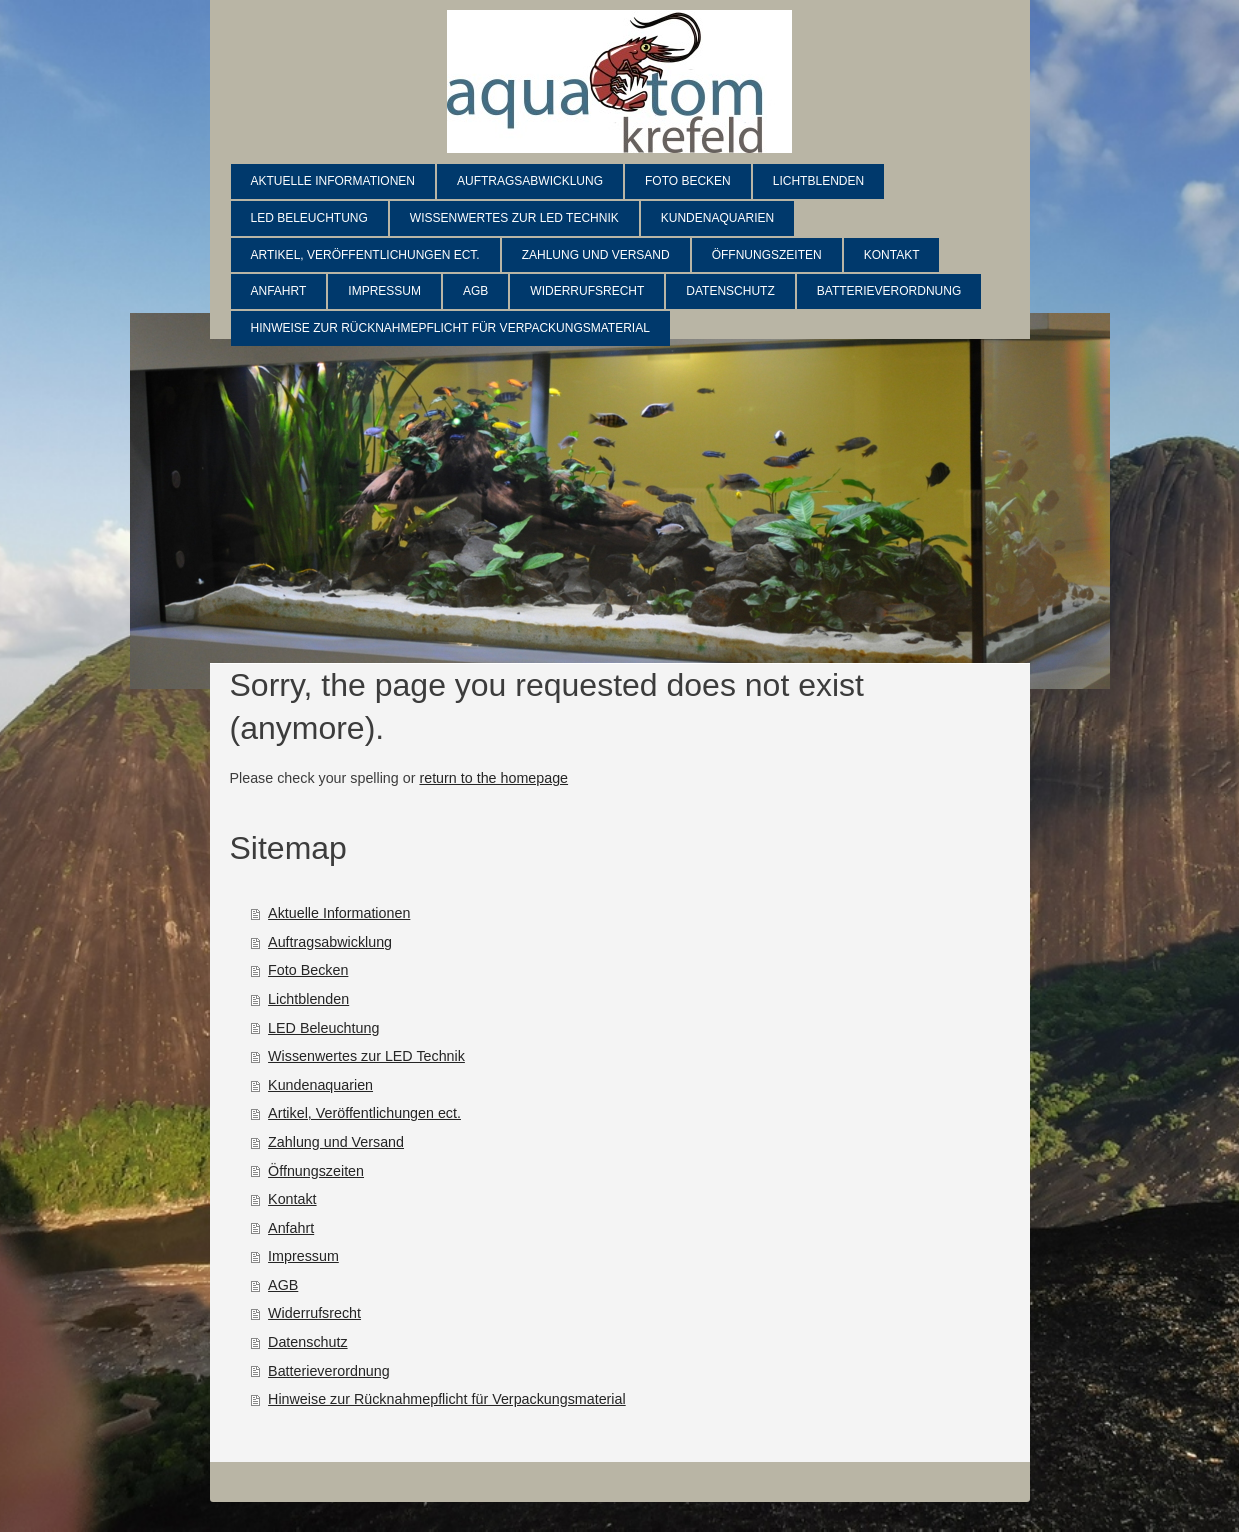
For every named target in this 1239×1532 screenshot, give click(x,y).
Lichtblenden (308, 999)
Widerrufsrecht (314, 1313)
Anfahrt (291, 1228)
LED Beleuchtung (323, 1028)
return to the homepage (493, 778)
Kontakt (292, 1199)
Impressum (303, 1256)
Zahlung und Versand (336, 1142)
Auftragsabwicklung (330, 942)
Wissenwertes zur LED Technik (366, 1056)
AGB (283, 1285)
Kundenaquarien (320, 1085)
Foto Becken (308, 970)
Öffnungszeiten (316, 1171)
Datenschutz (307, 1342)
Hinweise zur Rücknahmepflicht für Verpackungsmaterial (447, 1399)
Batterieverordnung (329, 1371)
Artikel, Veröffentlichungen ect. (364, 1113)
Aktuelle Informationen (339, 913)
